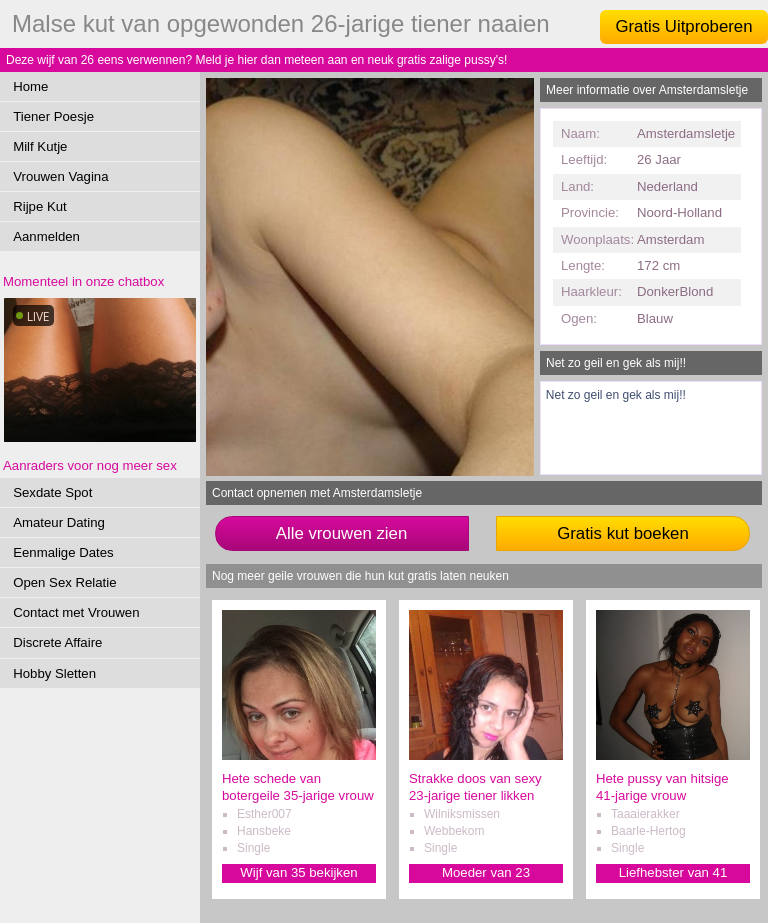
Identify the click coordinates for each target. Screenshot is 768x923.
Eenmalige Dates (63, 552)
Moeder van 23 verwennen (486, 873)
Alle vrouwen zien (342, 533)
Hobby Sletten (54, 673)
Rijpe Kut (40, 206)
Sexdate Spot (52, 492)
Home (30, 86)
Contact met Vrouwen (76, 612)
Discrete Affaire (57, 642)
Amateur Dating (59, 522)
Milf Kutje (40, 146)
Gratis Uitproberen (683, 26)
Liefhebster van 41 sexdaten (673, 873)
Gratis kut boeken (623, 533)
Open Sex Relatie (64, 582)
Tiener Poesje (53, 116)
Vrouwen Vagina (60, 176)
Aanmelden (46, 236)
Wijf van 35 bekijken (298, 872)
